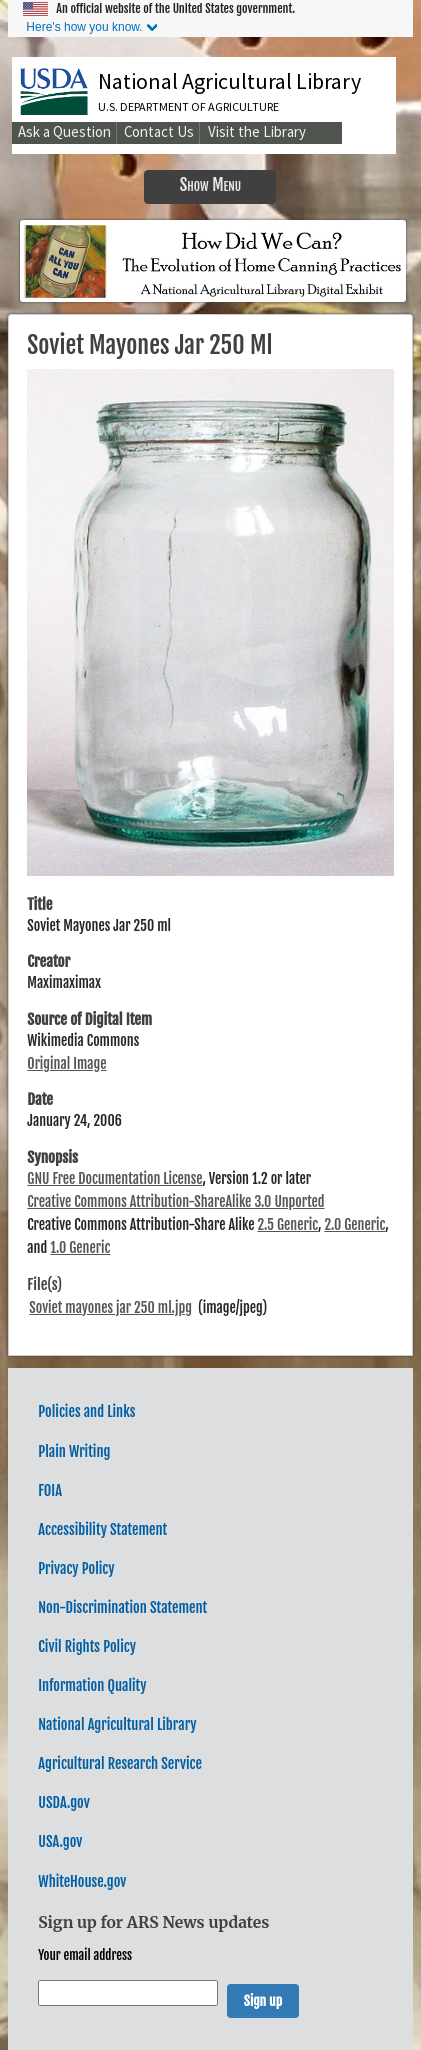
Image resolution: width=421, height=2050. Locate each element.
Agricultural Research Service (120, 1763)
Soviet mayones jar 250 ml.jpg (110, 1307)
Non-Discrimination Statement (122, 1607)
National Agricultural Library (229, 81)
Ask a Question (64, 131)
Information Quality (92, 1685)
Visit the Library (257, 131)
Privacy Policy (76, 1568)
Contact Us (159, 131)
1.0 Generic (80, 1247)
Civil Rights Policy (87, 1646)
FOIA (50, 1490)
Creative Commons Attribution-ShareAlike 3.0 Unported (175, 1201)
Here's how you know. (84, 27)
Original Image (66, 1063)
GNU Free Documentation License (114, 1178)
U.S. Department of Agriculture (188, 106)
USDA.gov (63, 1802)
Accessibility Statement (102, 1529)
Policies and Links (86, 1411)
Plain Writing (74, 1451)
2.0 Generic (354, 1224)
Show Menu (211, 184)
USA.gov (60, 1841)
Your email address (85, 1955)
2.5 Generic (287, 1224)
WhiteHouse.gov (82, 1881)
